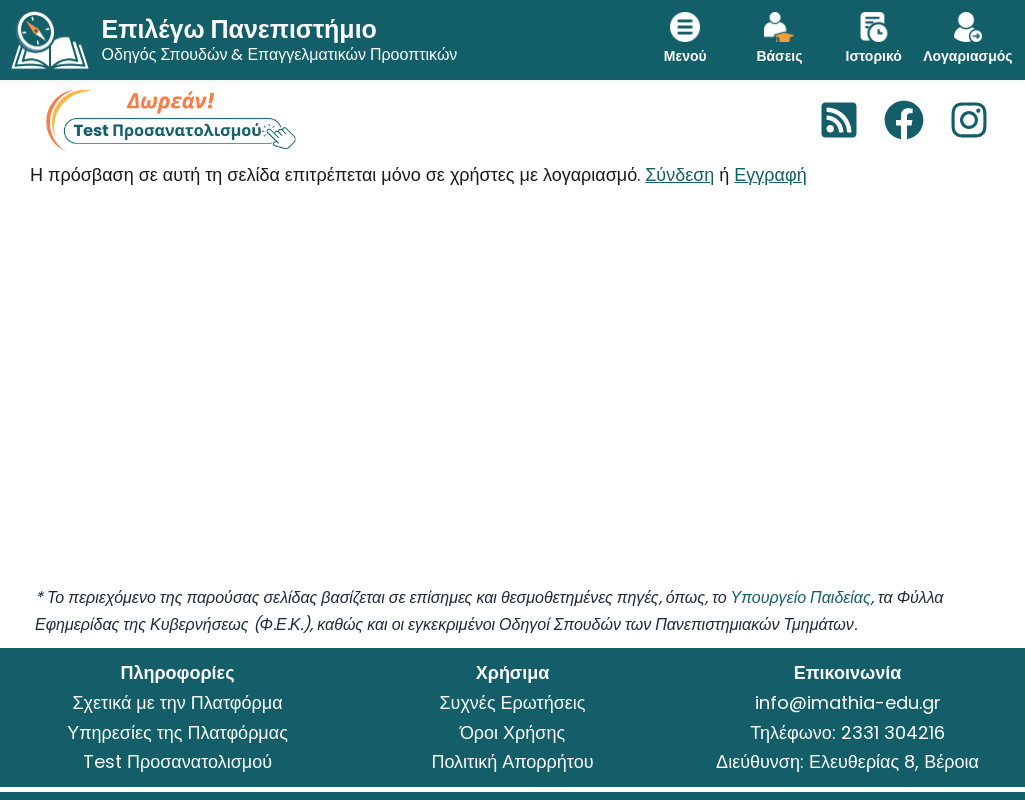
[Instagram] (969, 120)
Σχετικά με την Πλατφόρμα (177, 702)
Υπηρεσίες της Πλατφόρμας (177, 732)
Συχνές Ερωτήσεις (512, 702)
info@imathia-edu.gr (848, 702)
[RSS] (839, 120)
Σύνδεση (679, 174)
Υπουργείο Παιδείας (801, 597)
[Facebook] (904, 120)
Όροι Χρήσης (512, 732)
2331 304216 (893, 732)
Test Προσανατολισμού (177, 761)
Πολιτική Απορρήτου (512, 761)
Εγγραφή (770, 174)
